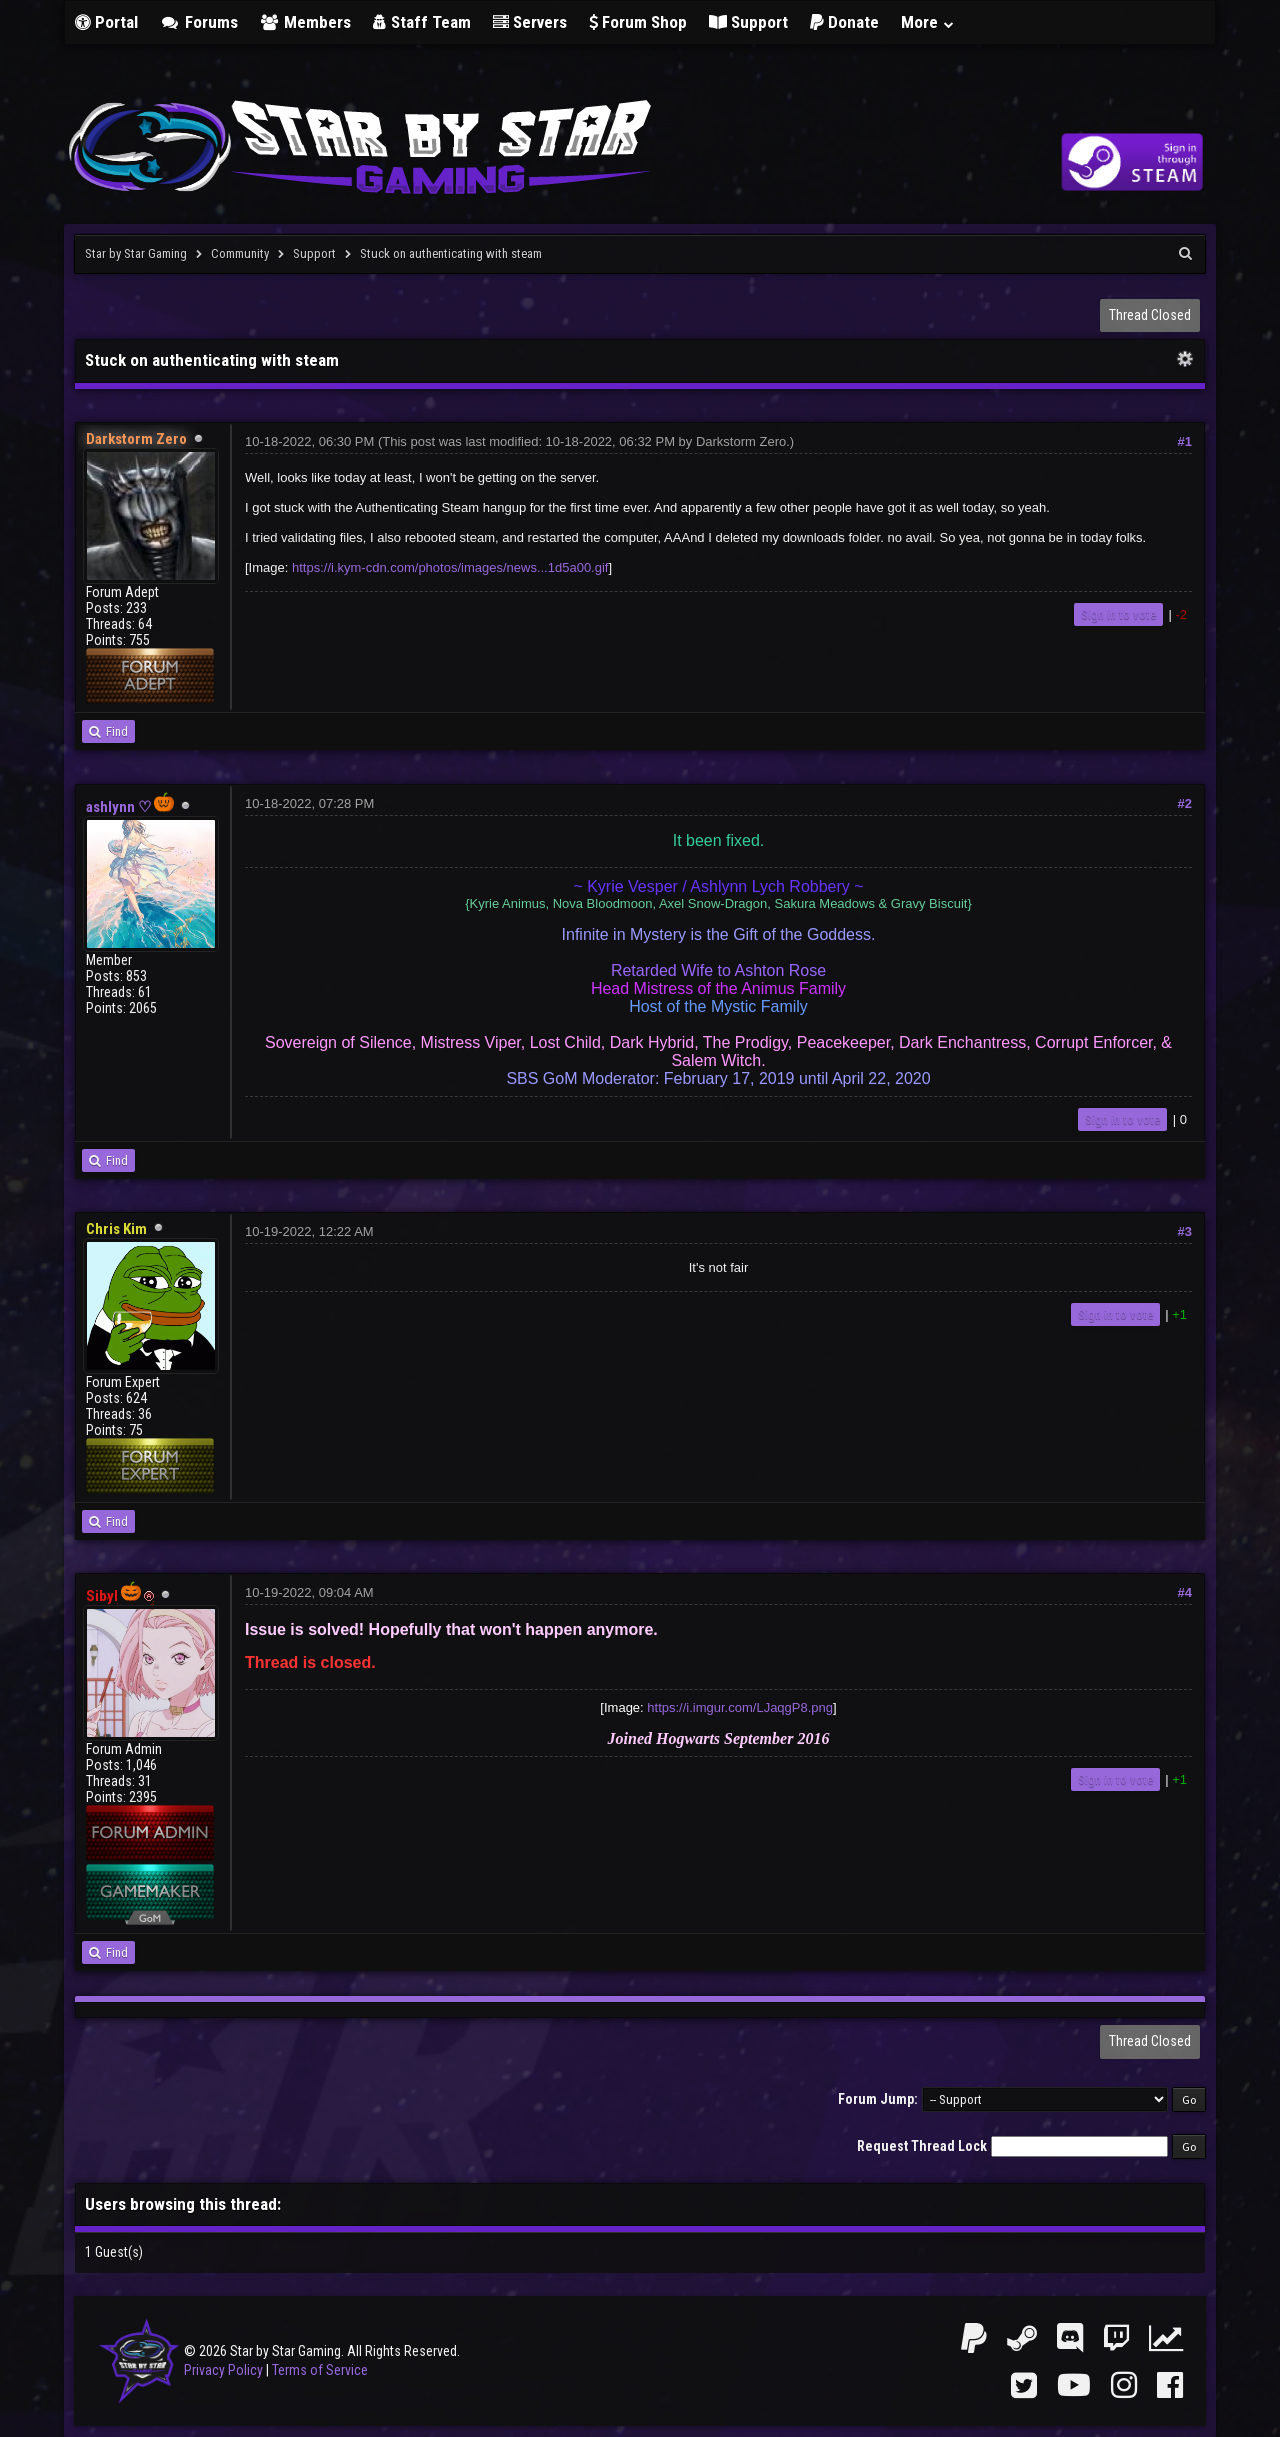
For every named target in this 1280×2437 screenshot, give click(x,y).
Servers (530, 22)
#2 (1185, 803)
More (928, 22)
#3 (1185, 1231)
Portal (106, 22)
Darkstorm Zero (741, 441)
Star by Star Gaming (136, 253)
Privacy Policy (223, 2370)
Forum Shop (638, 22)
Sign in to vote (1118, 614)
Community (240, 253)
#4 (1185, 1592)
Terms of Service (320, 2370)
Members (306, 22)
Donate (844, 22)
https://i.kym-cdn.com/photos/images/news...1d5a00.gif (450, 567)
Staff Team (422, 22)
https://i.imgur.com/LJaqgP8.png (740, 1707)
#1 (1185, 441)
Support (748, 22)
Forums (199, 22)
